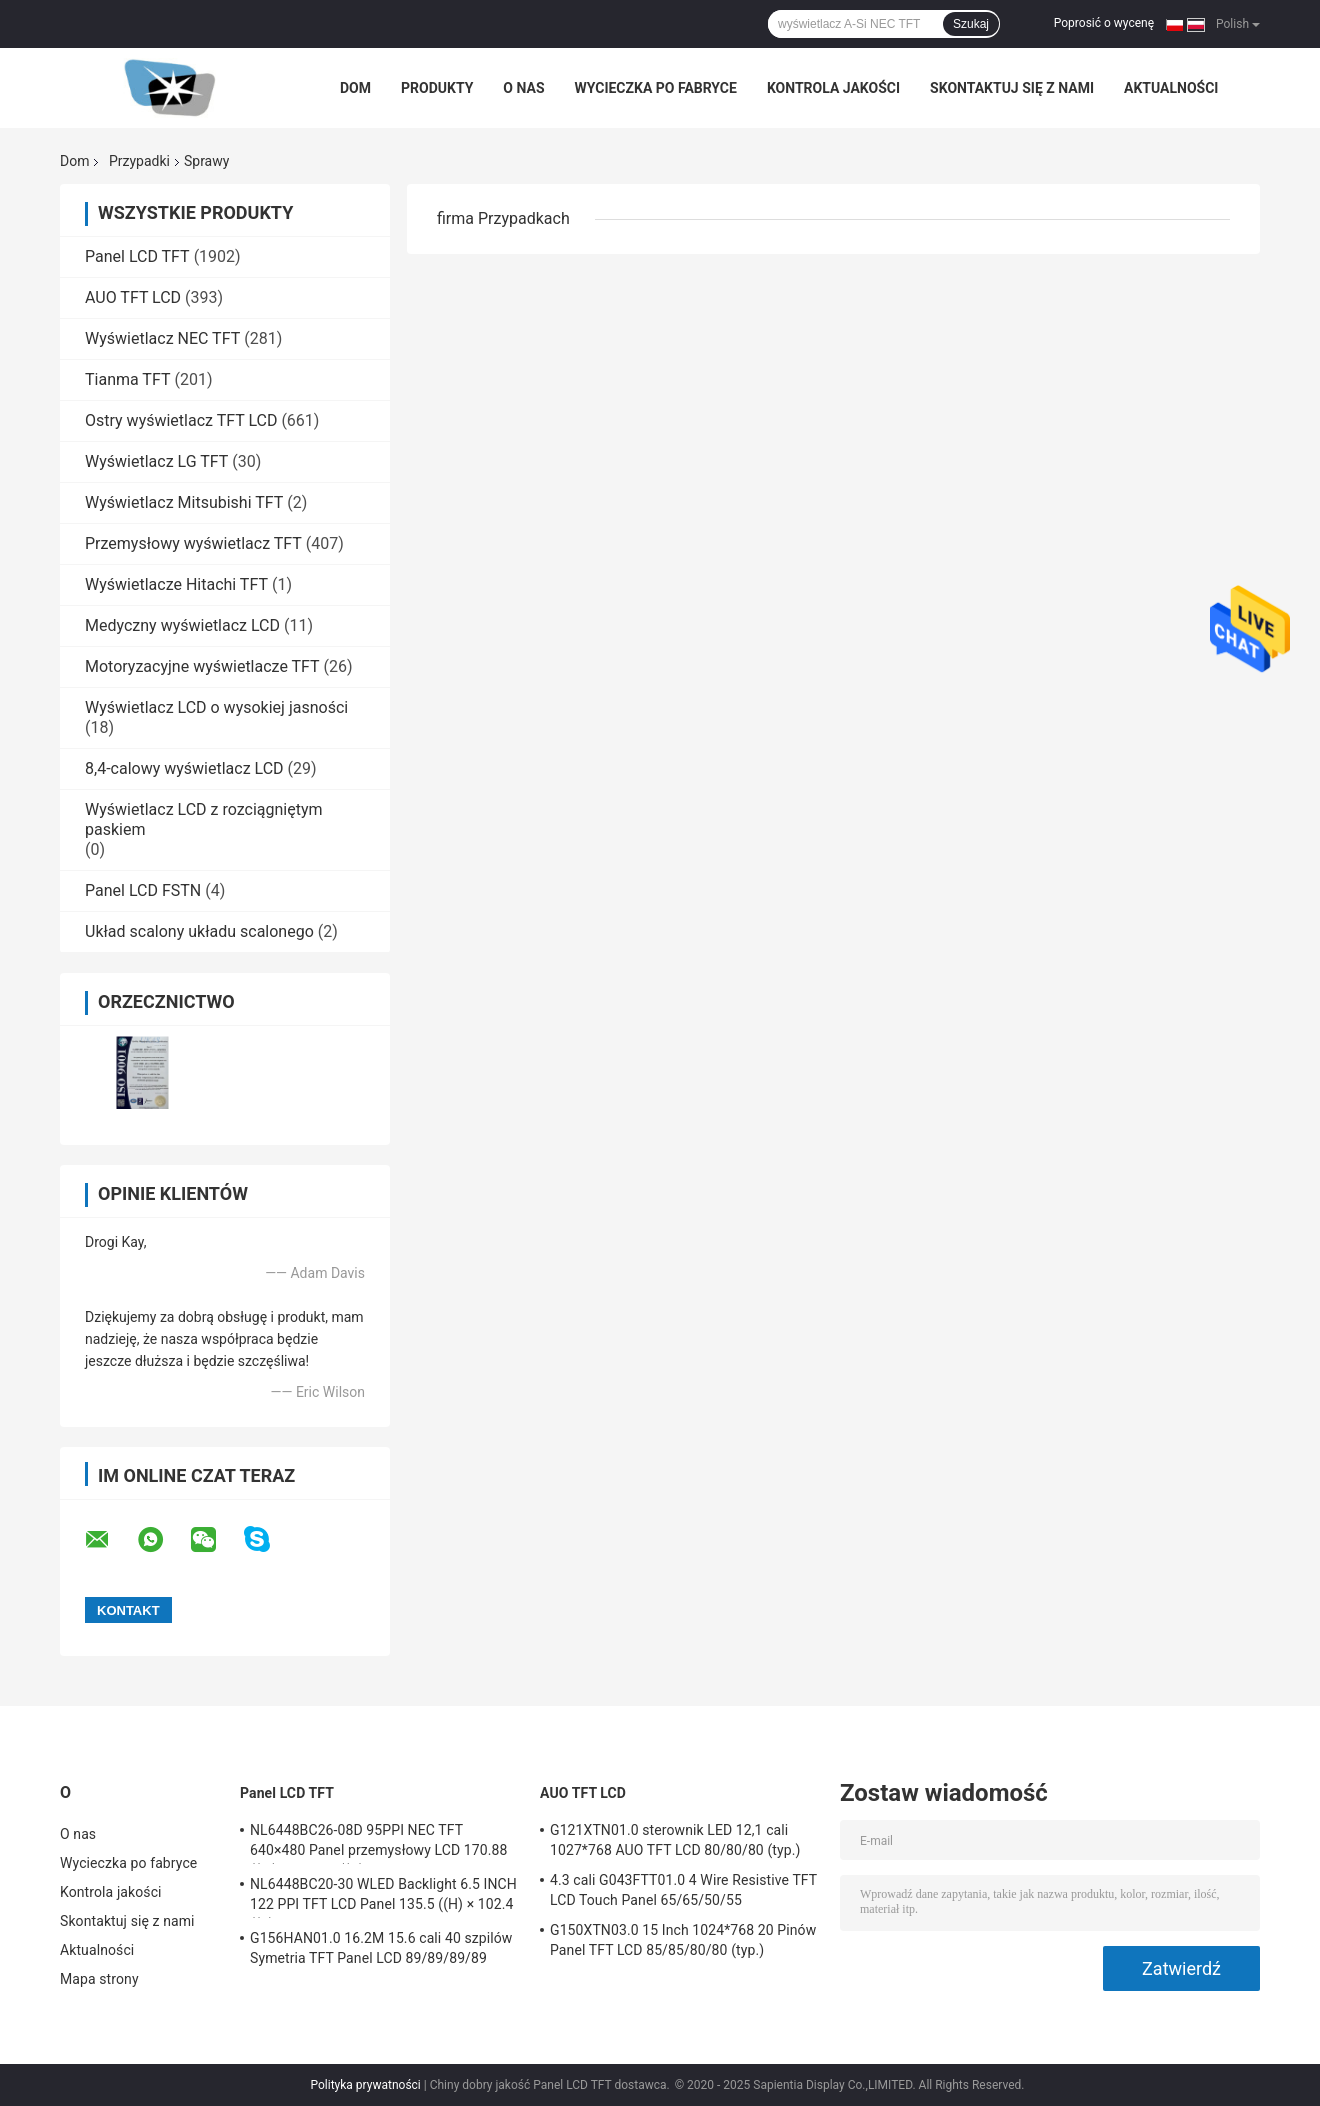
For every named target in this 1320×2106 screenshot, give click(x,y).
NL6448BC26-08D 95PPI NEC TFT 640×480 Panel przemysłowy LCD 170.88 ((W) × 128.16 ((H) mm (378, 1843)
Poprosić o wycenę (1104, 23)
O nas (523, 88)
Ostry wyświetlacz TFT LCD (181, 420)
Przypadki (139, 161)
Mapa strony (99, 1979)
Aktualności (1171, 88)
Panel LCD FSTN (143, 890)
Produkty (437, 88)
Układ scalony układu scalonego (199, 931)
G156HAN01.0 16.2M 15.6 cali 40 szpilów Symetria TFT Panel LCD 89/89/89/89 (381, 1948)
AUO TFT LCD (133, 297)
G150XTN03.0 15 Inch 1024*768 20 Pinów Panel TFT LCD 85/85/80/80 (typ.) (683, 1940)
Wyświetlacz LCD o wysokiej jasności (216, 707)
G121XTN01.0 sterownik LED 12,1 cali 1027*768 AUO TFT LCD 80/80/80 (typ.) (675, 1840)
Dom (355, 88)
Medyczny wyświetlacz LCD (182, 625)
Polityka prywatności (365, 2085)
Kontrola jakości (833, 88)
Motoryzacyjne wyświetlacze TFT (202, 666)
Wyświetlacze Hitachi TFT (176, 584)
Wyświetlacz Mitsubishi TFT (184, 502)
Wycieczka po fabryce (656, 88)
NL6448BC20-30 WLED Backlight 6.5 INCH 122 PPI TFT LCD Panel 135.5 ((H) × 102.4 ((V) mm (383, 1897)
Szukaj (971, 24)
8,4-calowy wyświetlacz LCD (184, 768)
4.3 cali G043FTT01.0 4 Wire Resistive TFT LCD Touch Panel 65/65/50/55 (683, 1890)
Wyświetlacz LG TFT (156, 461)
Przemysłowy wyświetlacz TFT (193, 543)
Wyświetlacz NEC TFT (162, 338)
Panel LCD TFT (137, 256)
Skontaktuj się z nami (1012, 88)
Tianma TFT (127, 379)
